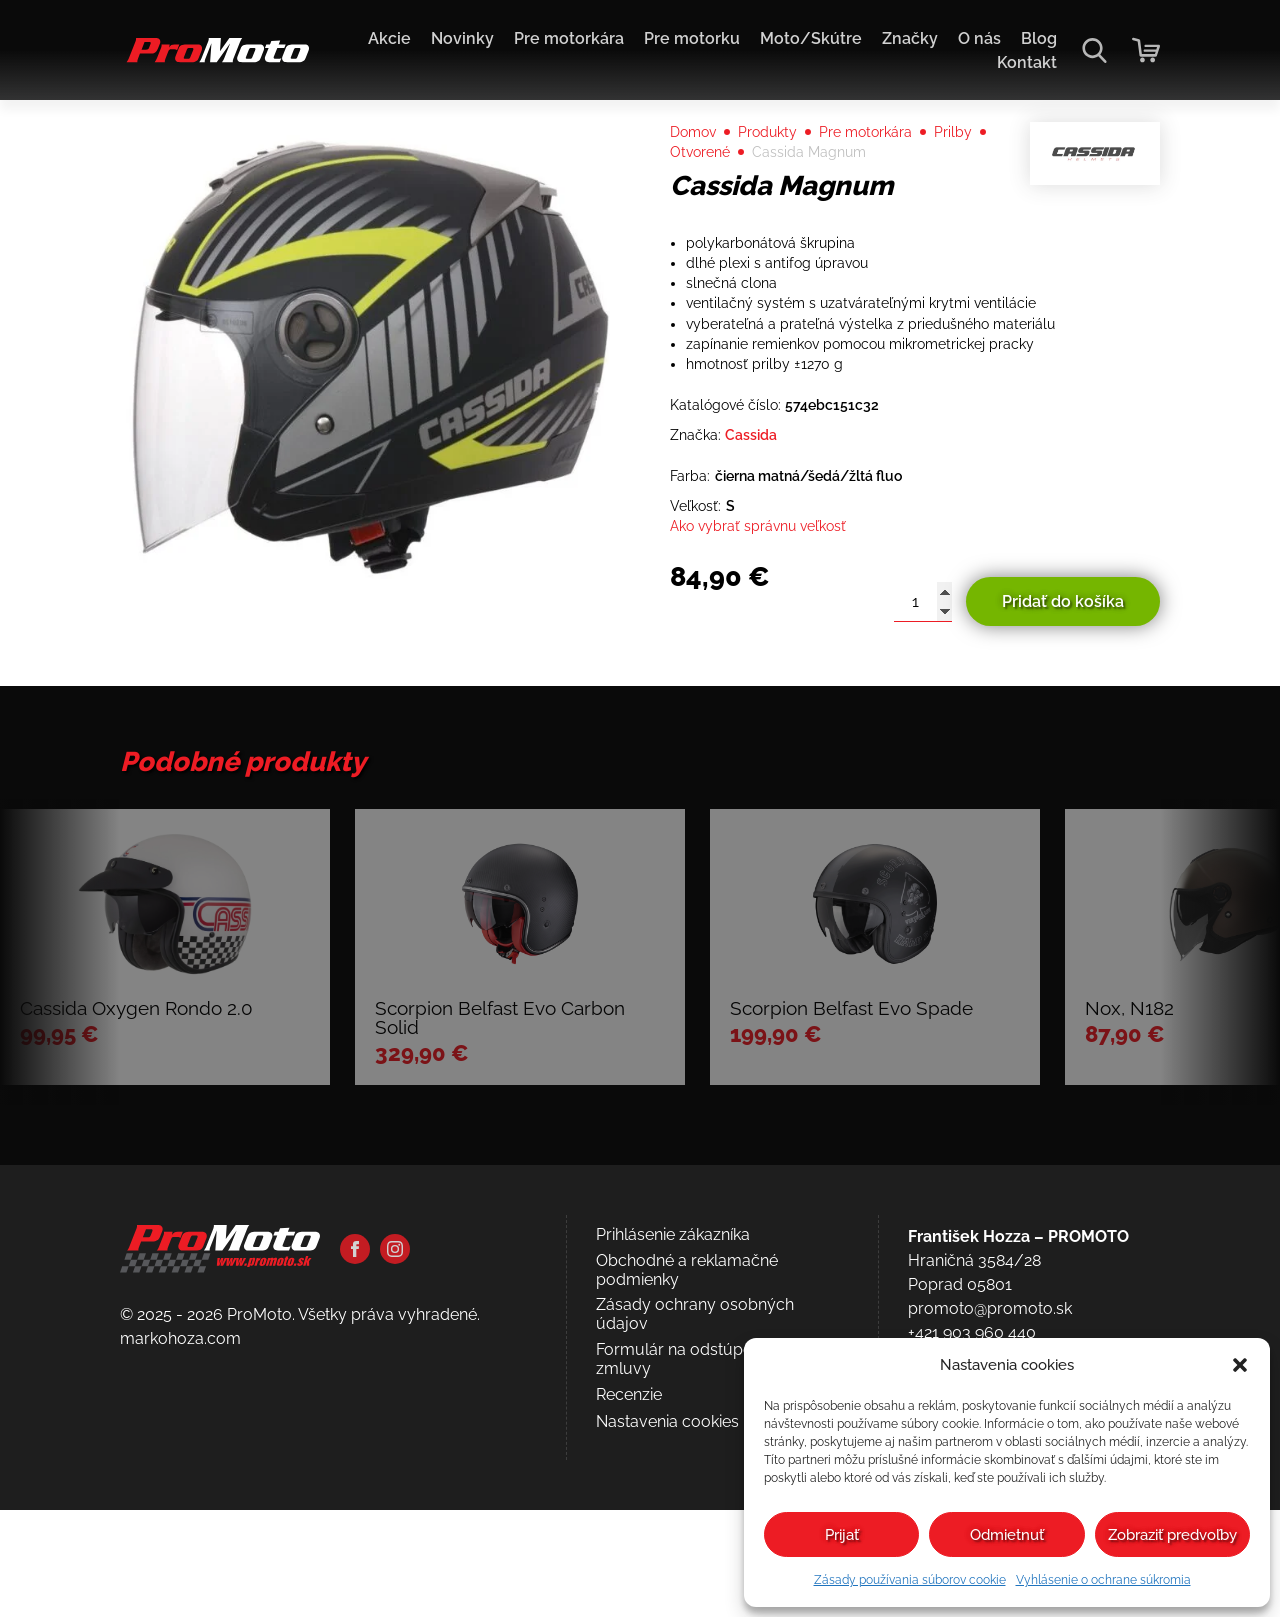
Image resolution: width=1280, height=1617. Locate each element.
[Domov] (214, 60)
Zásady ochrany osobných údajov (695, 1521)
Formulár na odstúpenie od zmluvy (696, 1566)
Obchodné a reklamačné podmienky (687, 1477)
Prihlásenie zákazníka (673, 1441)
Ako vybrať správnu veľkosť (771, 621)
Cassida (760, 519)
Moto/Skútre (811, 38)
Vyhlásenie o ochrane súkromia (1103, 1580)
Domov (697, 171)
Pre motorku (692, 38)
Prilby (691, 195)
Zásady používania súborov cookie (910, 1580)
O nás (979, 38)
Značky (910, 38)
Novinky (462, 38)
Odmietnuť (1007, 1535)
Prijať (842, 1535)
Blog (1039, 38)
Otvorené (768, 195)
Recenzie (629, 1601)
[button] (1240, 1365)
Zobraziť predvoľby (1172, 1535)
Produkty (781, 171)
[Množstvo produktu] (923, 699)
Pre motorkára (569, 38)
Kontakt (1027, 62)
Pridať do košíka (1063, 698)
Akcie (389, 38)
